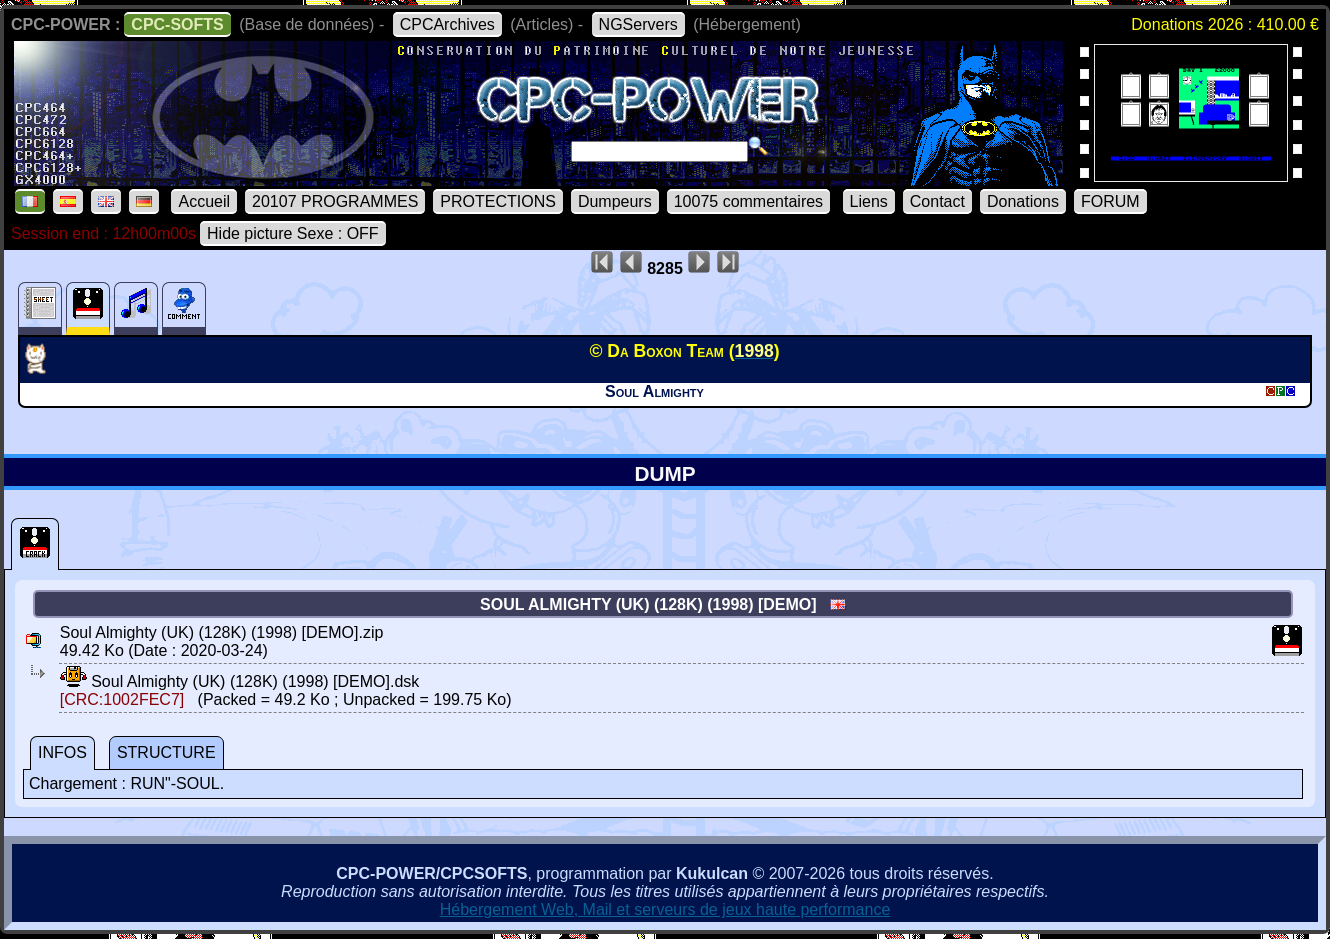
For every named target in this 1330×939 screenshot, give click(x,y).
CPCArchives (447, 24)
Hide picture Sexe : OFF (293, 233)
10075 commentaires (748, 201)
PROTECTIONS (498, 201)
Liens (869, 201)
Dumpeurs (615, 201)
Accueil (204, 201)
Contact (937, 201)
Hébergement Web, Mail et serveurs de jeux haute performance (665, 909)
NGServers (638, 24)
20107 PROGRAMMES (335, 201)
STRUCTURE (166, 752)
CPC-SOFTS (177, 24)
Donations (1023, 201)
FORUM (1110, 201)
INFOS (62, 752)
